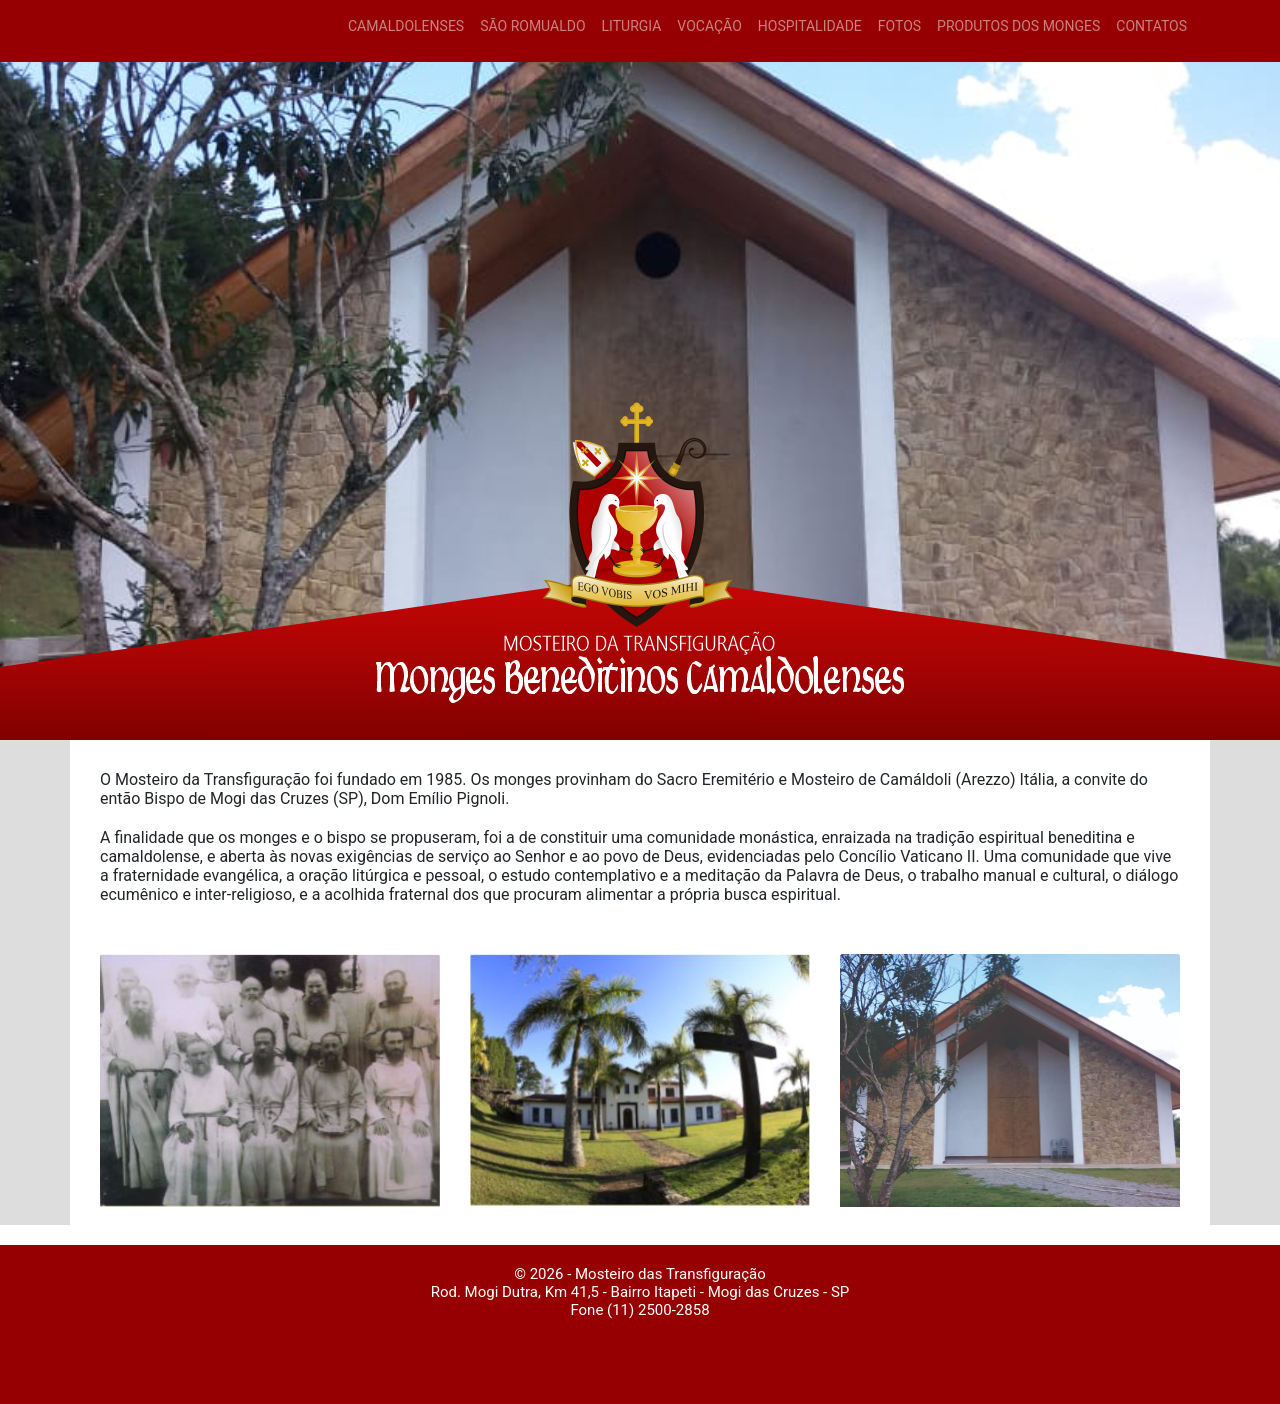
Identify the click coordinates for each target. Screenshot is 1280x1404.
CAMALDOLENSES (406, 26)
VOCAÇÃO (709, 26)
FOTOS (899, 26)
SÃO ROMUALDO (532, 26)
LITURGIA (632, 26)
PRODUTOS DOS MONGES (1018, 26)
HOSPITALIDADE (810, 26)
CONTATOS (1151, 26)
